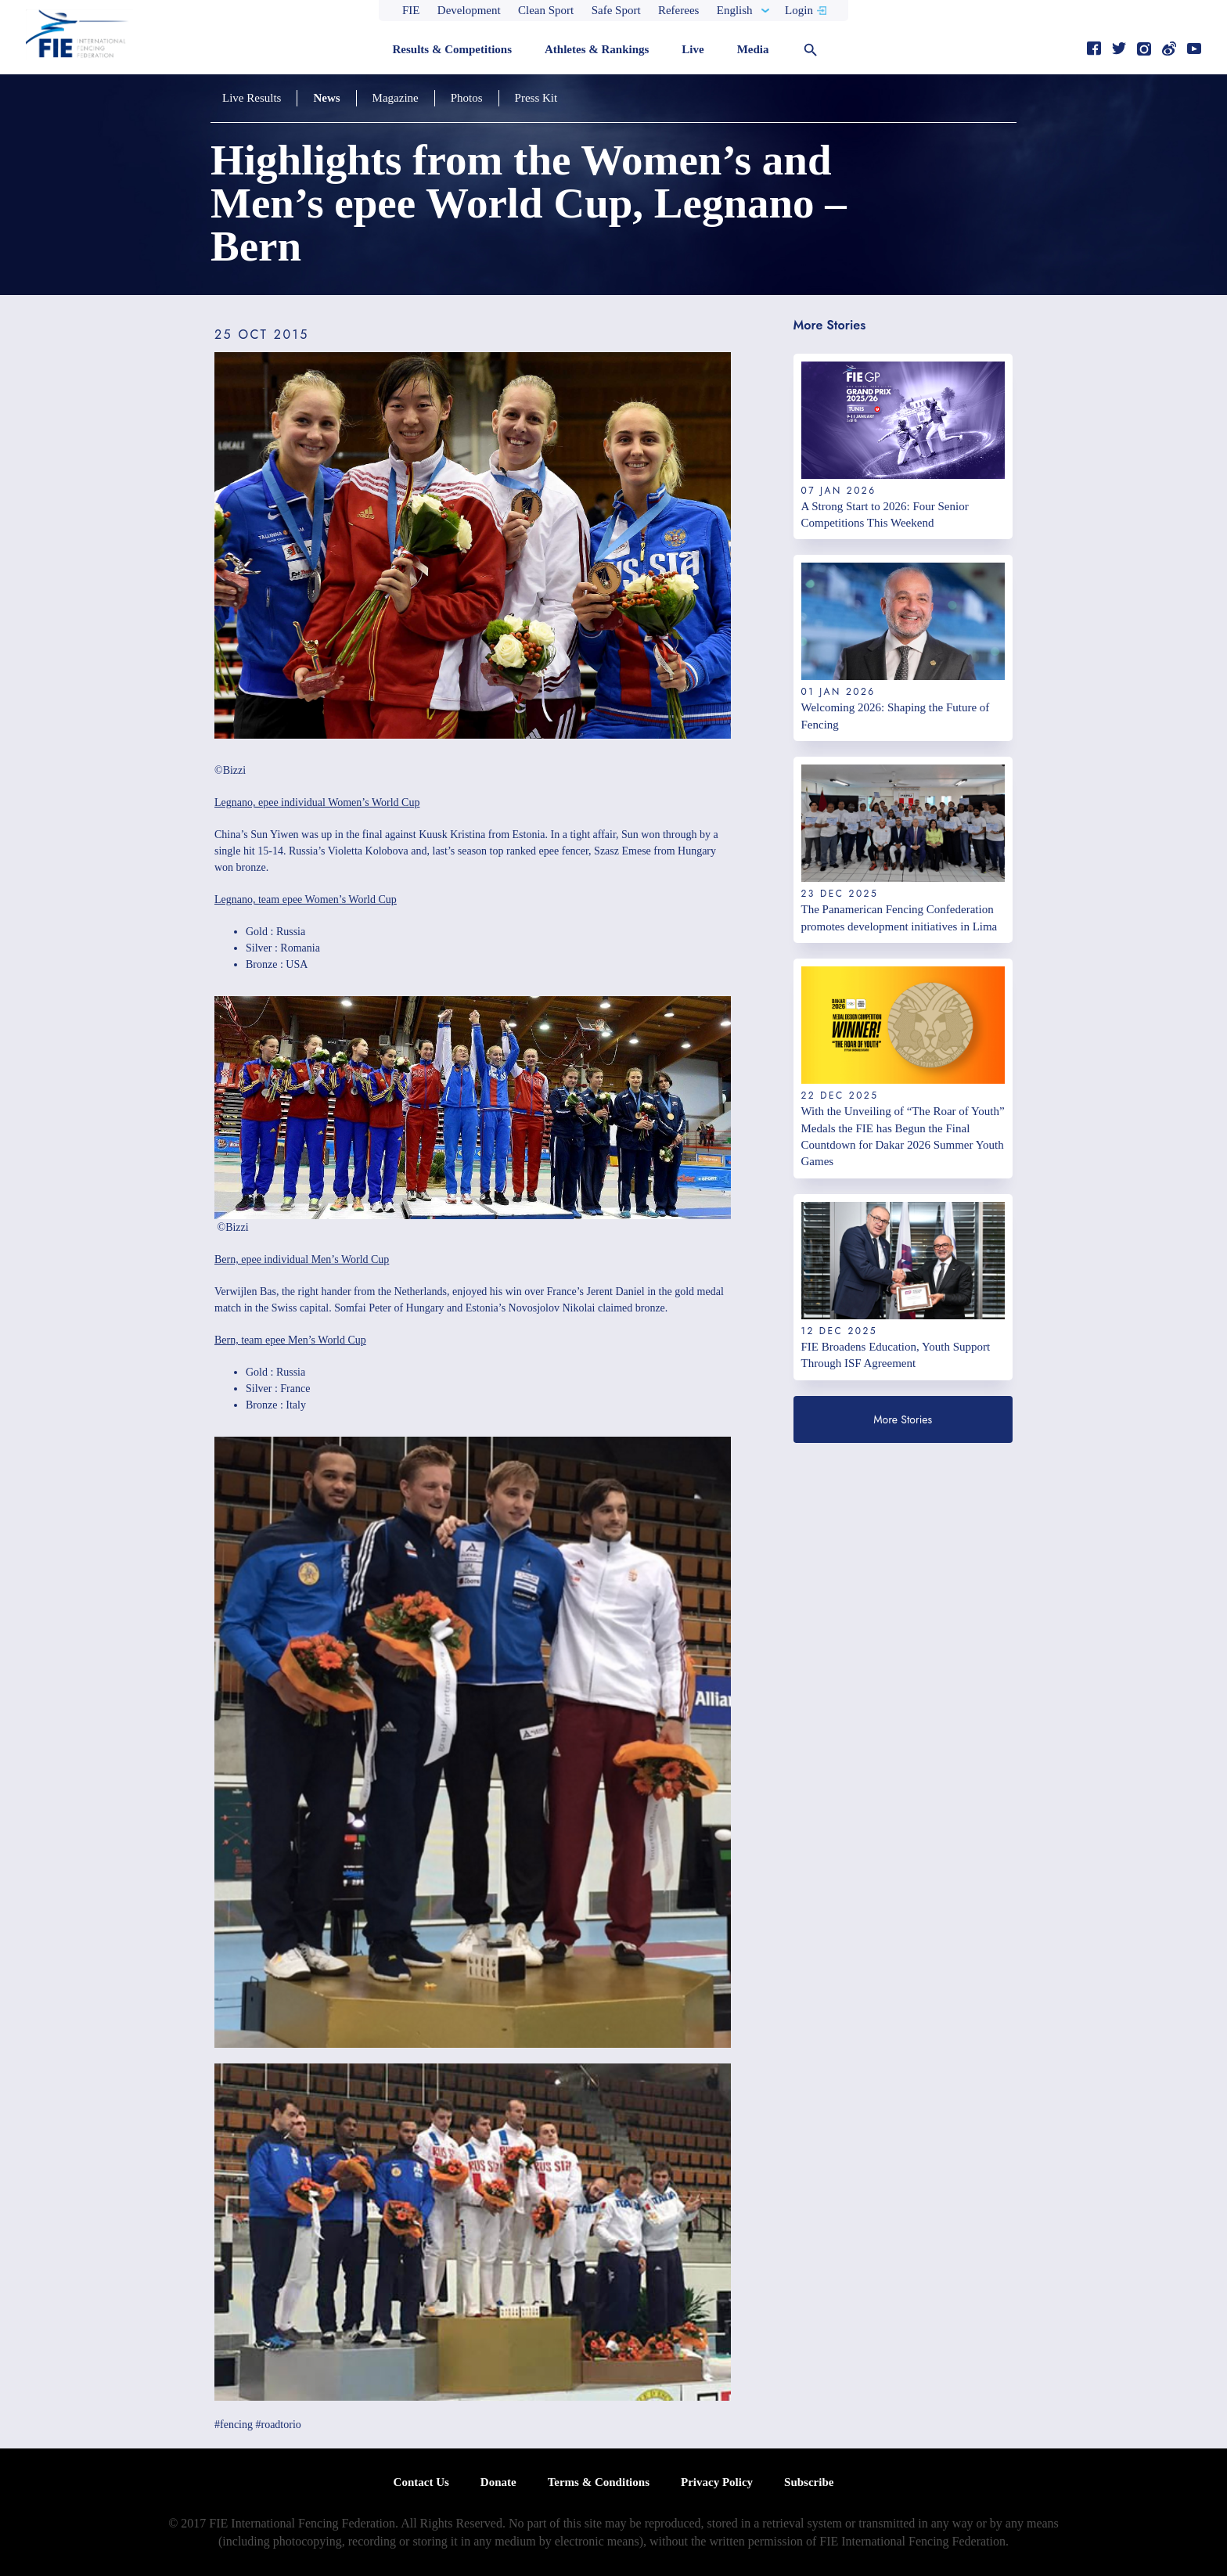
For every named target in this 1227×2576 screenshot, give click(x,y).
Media (753, 49)
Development (469, 10)
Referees (678, 10)
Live (692, 49)
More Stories (902, 1419)
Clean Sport (546, 10)
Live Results (251, 98)
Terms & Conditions (598, 2482)
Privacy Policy (717, 2482)
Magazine (395, 98)
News (326, 98)
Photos (467, 98)
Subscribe (808, 2482)
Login (799, 10)
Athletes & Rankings (597, 49)
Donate (498, 2482)
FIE (411, 10)
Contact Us (421, 2482)
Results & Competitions (452, 49)
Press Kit (536, 98)
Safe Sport (616, 10)
